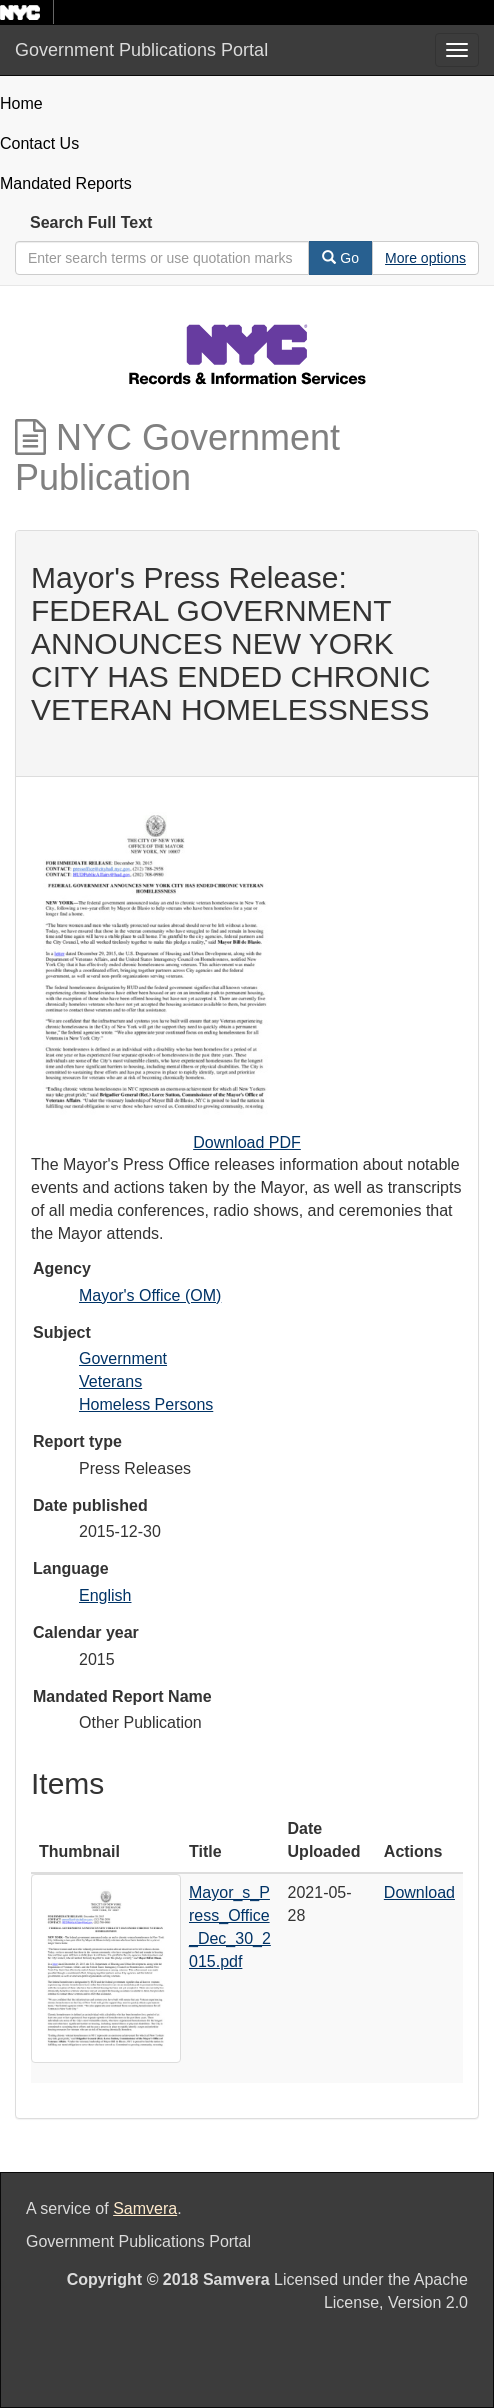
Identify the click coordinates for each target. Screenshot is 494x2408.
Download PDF (247, 1142)
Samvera (145, 2208)
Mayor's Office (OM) (150, 1295)
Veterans (110, 1381)
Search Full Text (91, 222)
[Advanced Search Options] (425, 258)
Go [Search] (340, 258)
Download (419, 1892)
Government (123, 1358)
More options (425, 258)
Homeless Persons (146, 1404)
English (105, 1595)
